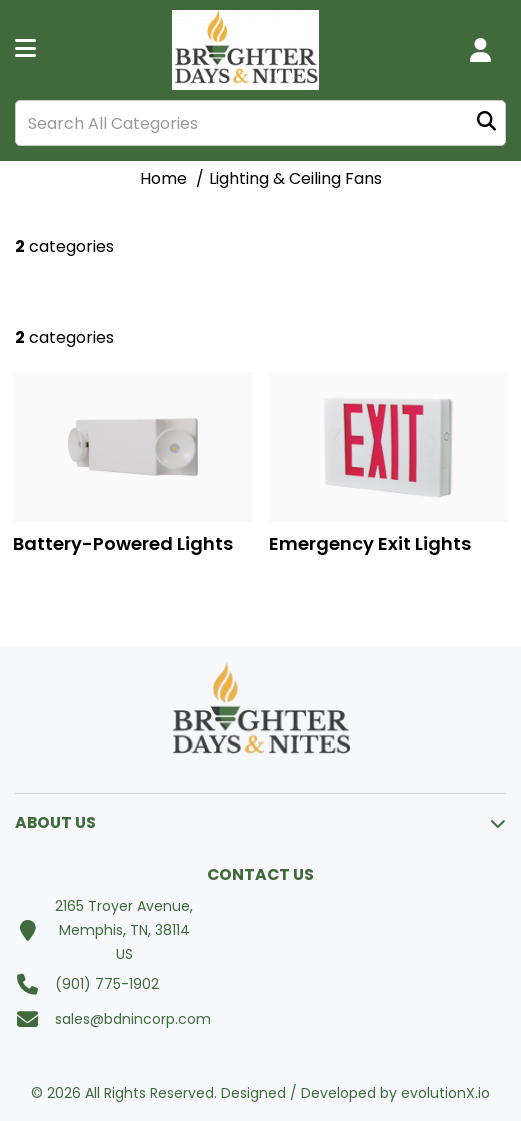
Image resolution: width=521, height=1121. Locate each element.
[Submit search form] (486, 123)
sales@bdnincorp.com (133, 1019)
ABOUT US (55, 822)
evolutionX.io (445, 1093)
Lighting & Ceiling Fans (295, 178)
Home (163, 178)
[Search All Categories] (260, 123)
